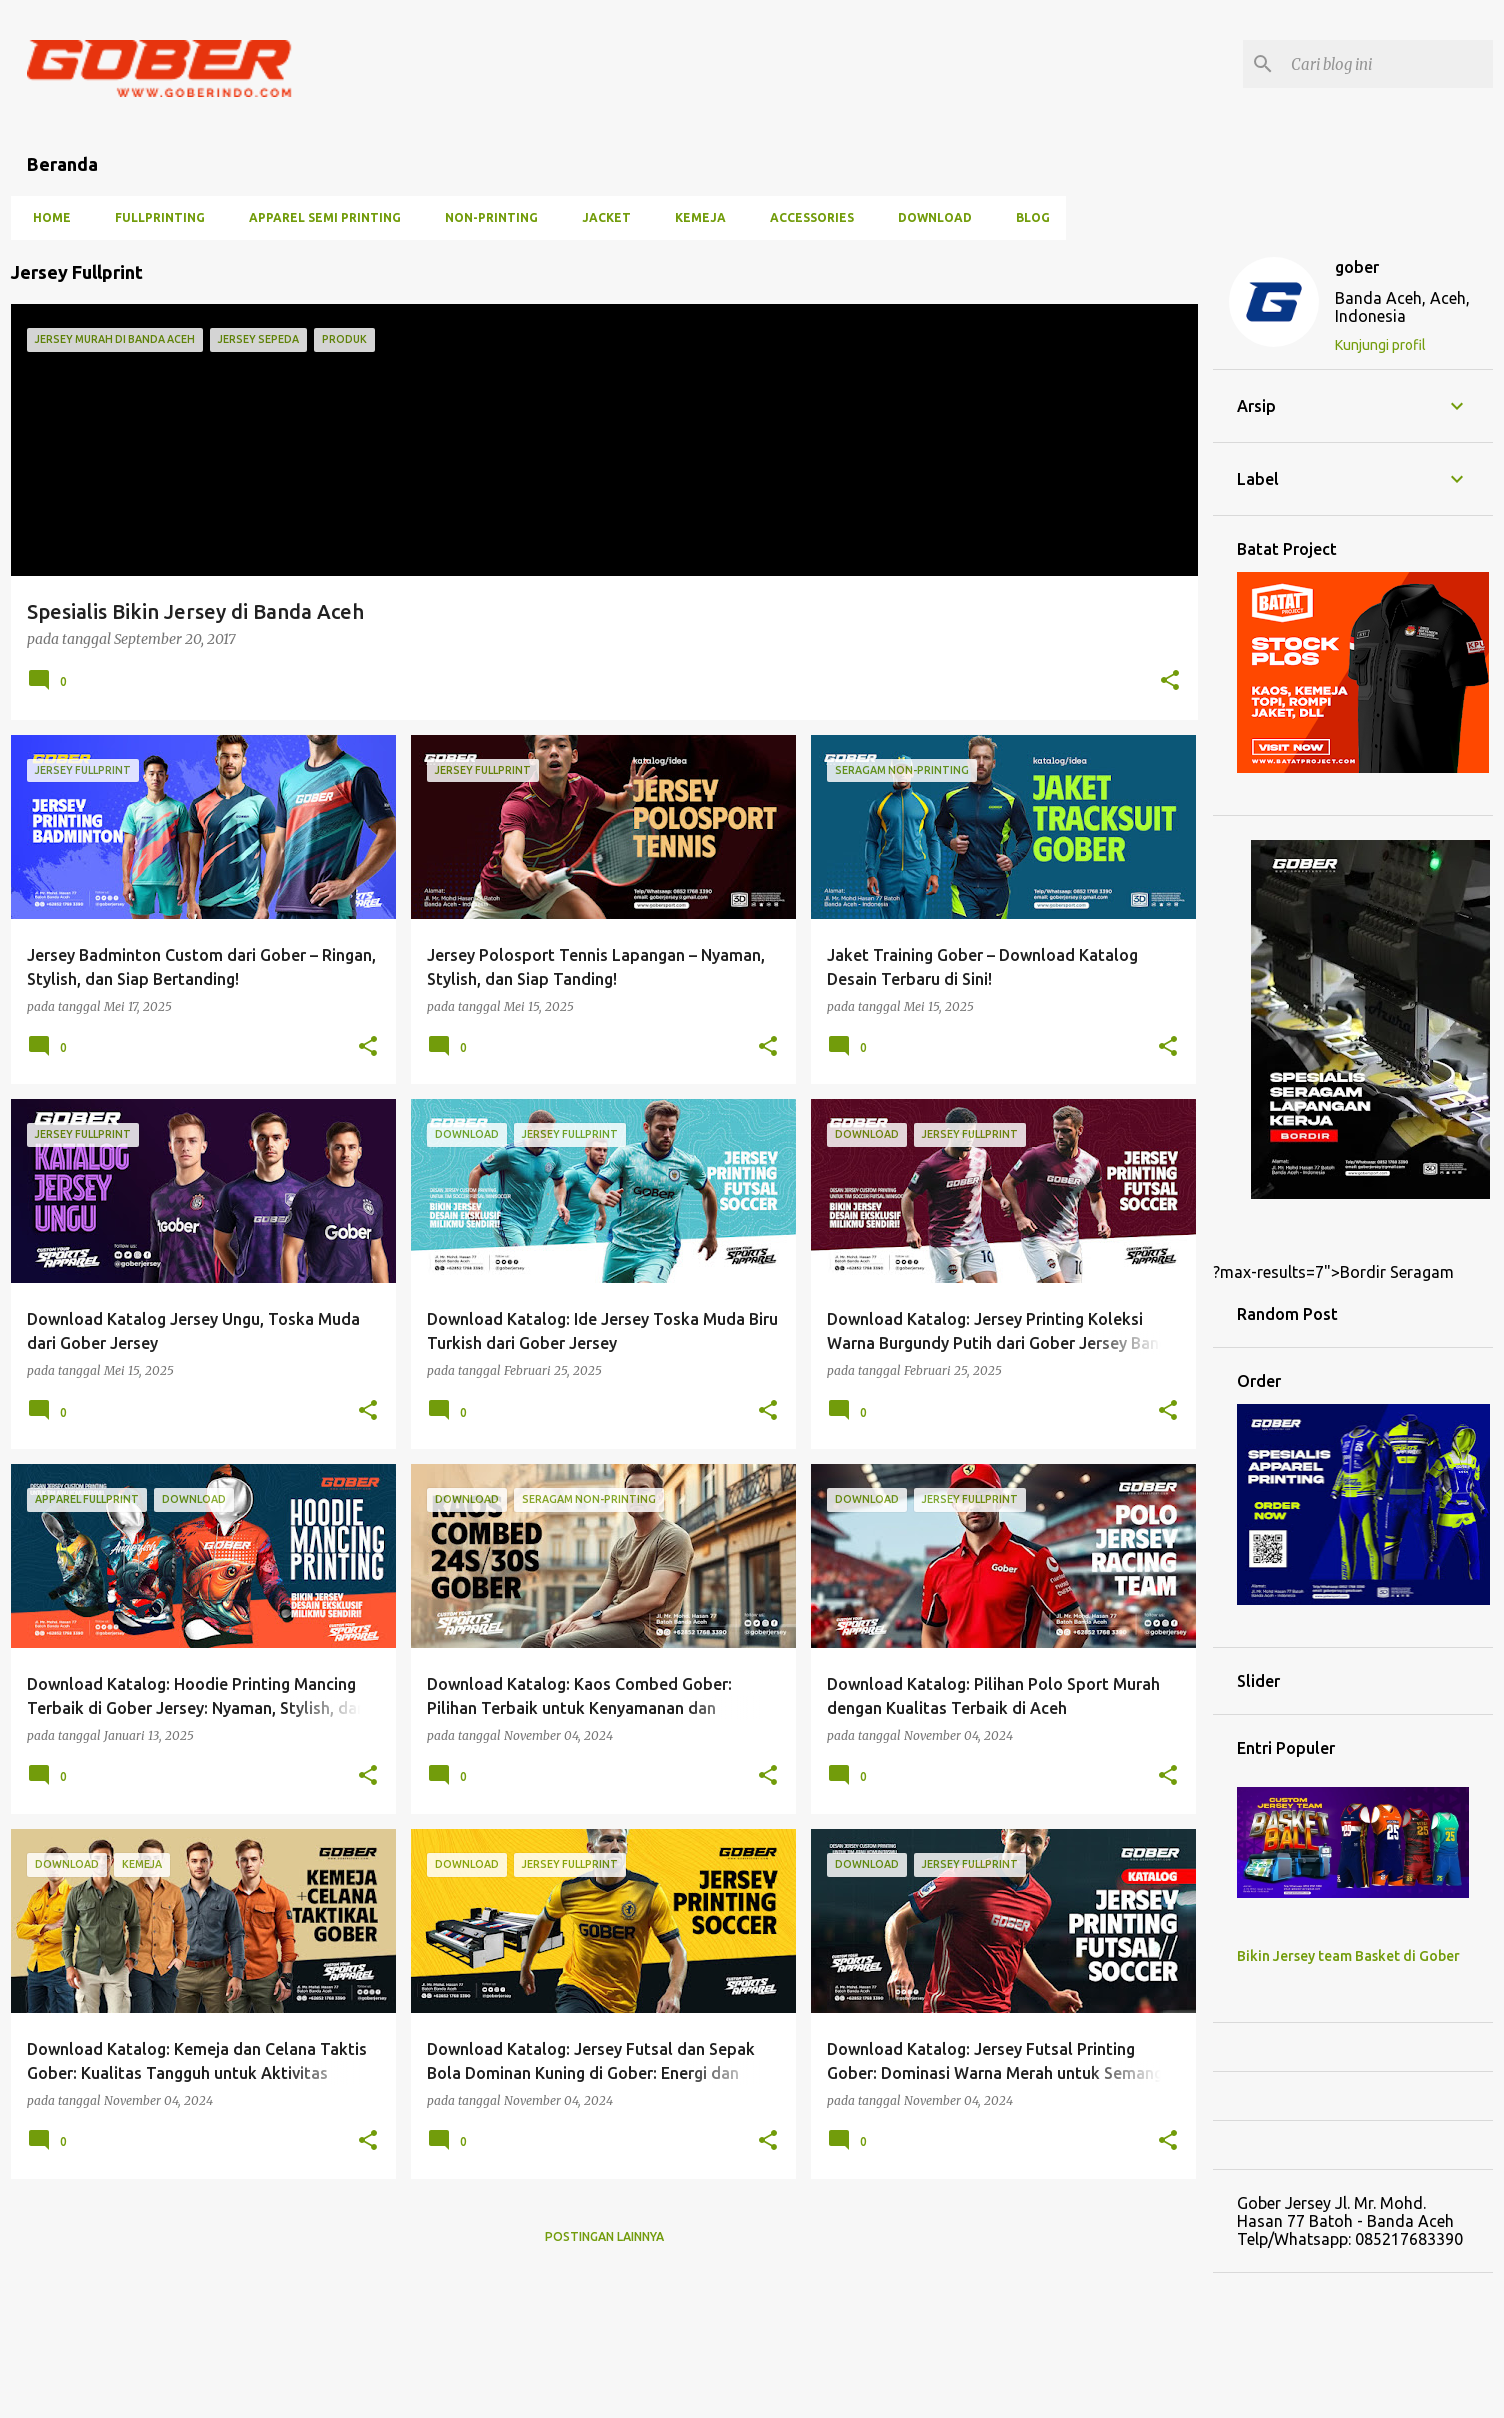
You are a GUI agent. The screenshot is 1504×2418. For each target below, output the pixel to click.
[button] (1170, 681)
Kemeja (694, 217)
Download (929, 217)
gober (1357, 267)
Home (46, 217)
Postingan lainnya (604, 2236)
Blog (1027, 217)
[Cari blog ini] (1388, 64)
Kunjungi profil (1380, 345)
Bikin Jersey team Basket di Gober (1348, 1956)
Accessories (806, 217)
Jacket (600, 217)
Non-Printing (485, 217)
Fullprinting (154, 217)
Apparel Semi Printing (319, 217)
